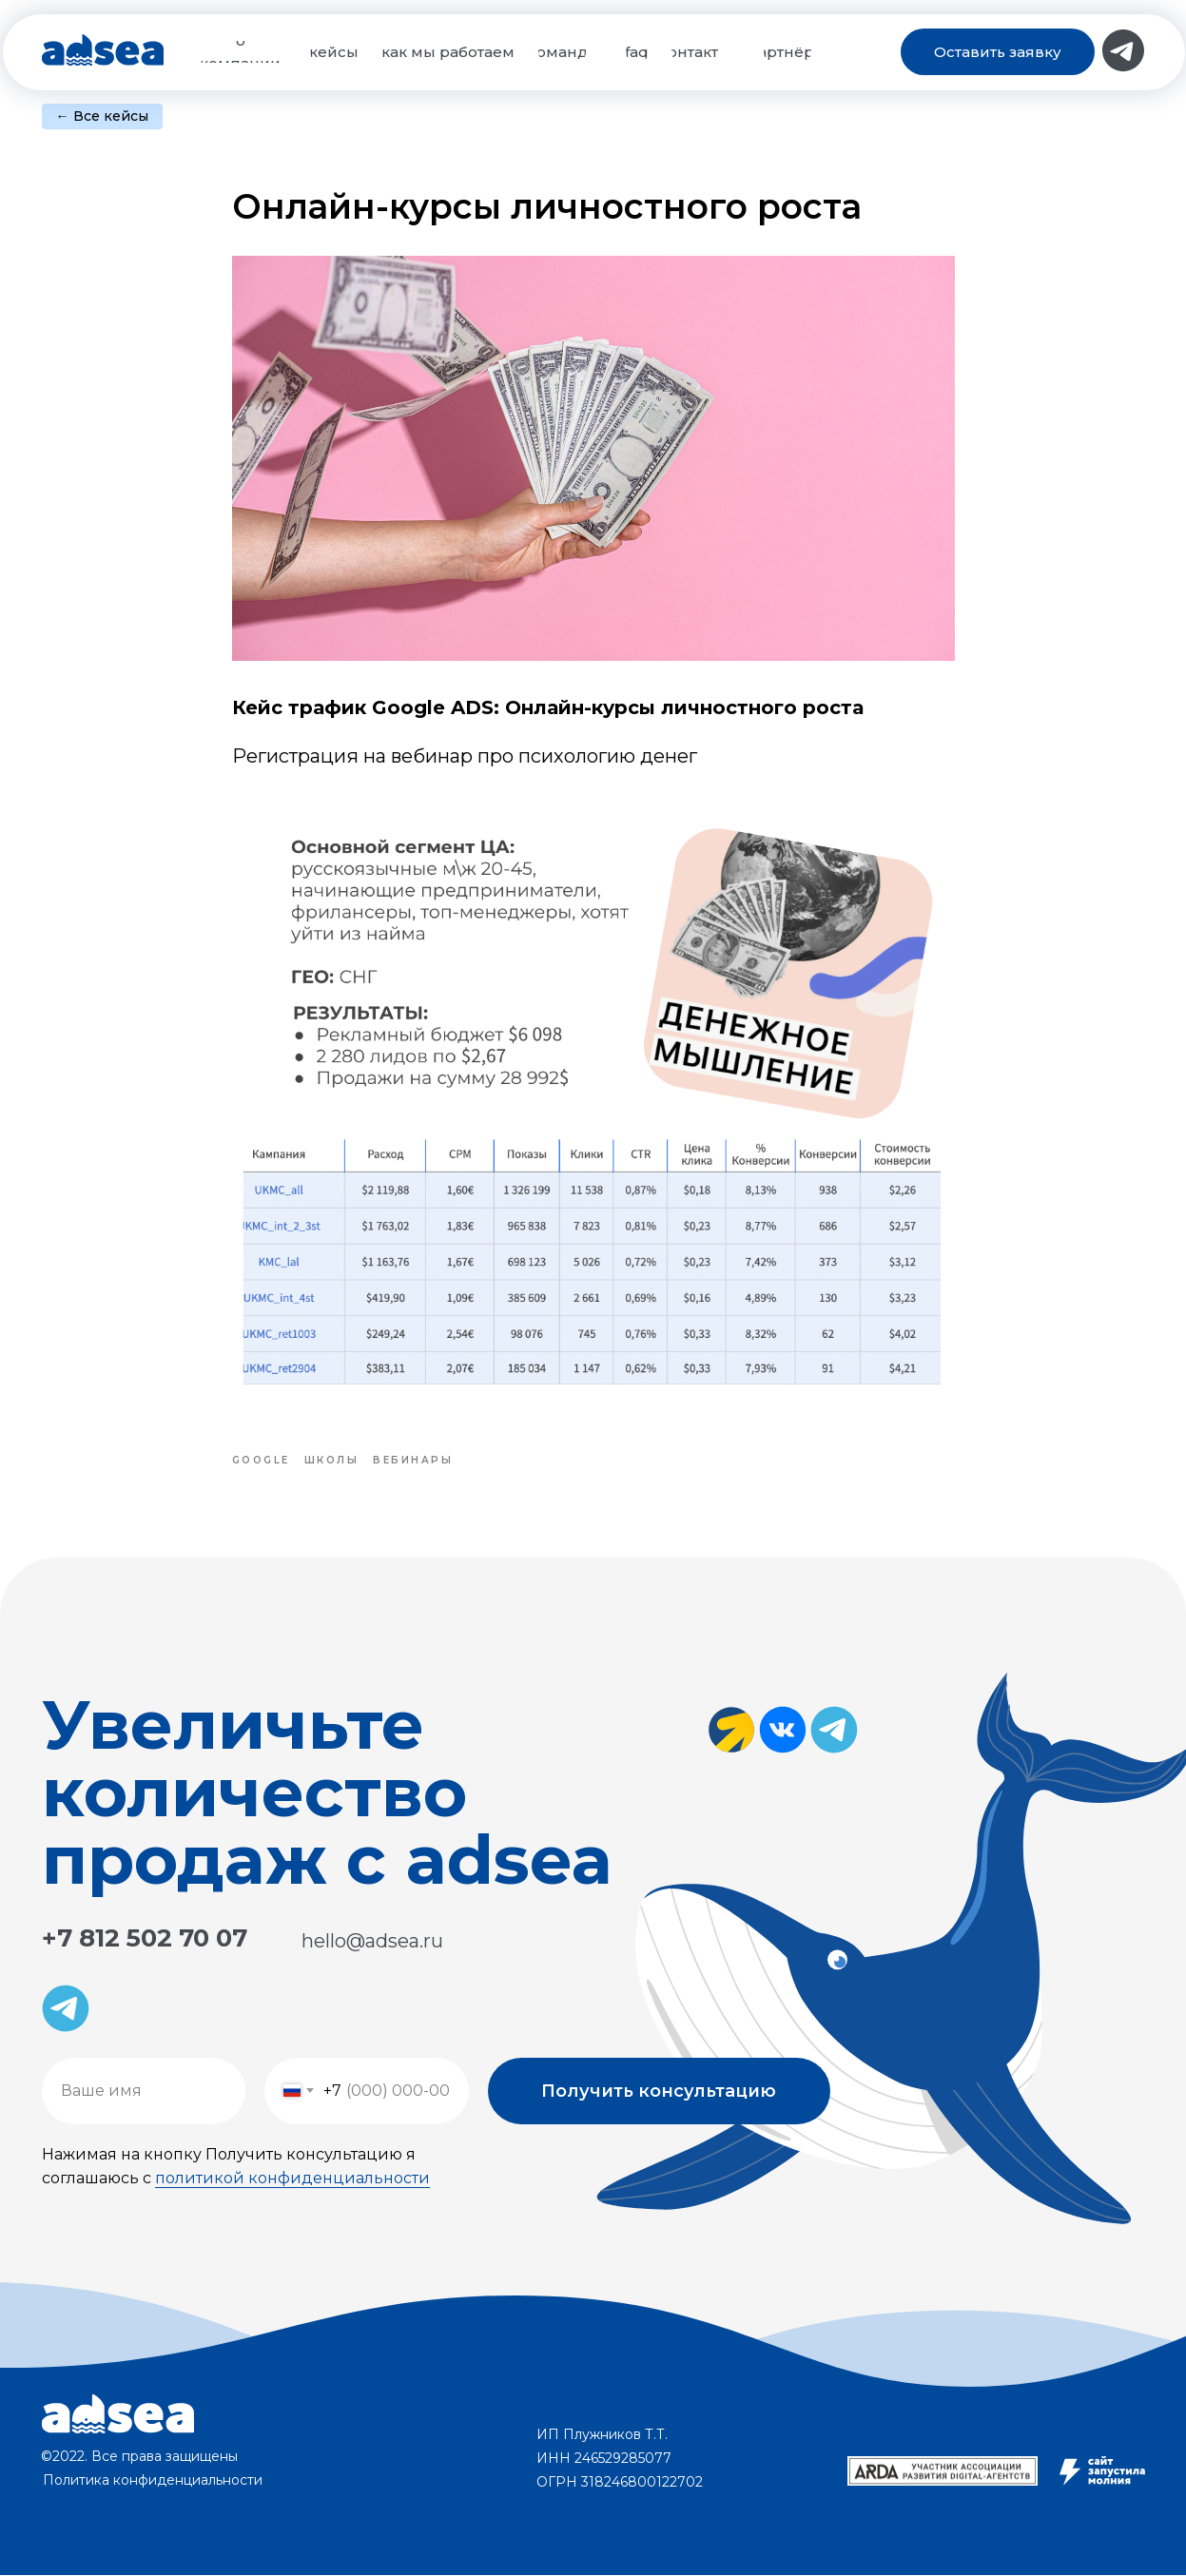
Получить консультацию (658, 2092)
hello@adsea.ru (372, 1941)
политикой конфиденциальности (292, 2179)
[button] (998, 52)
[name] (144, 2092)
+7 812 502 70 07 (144, 1939)
